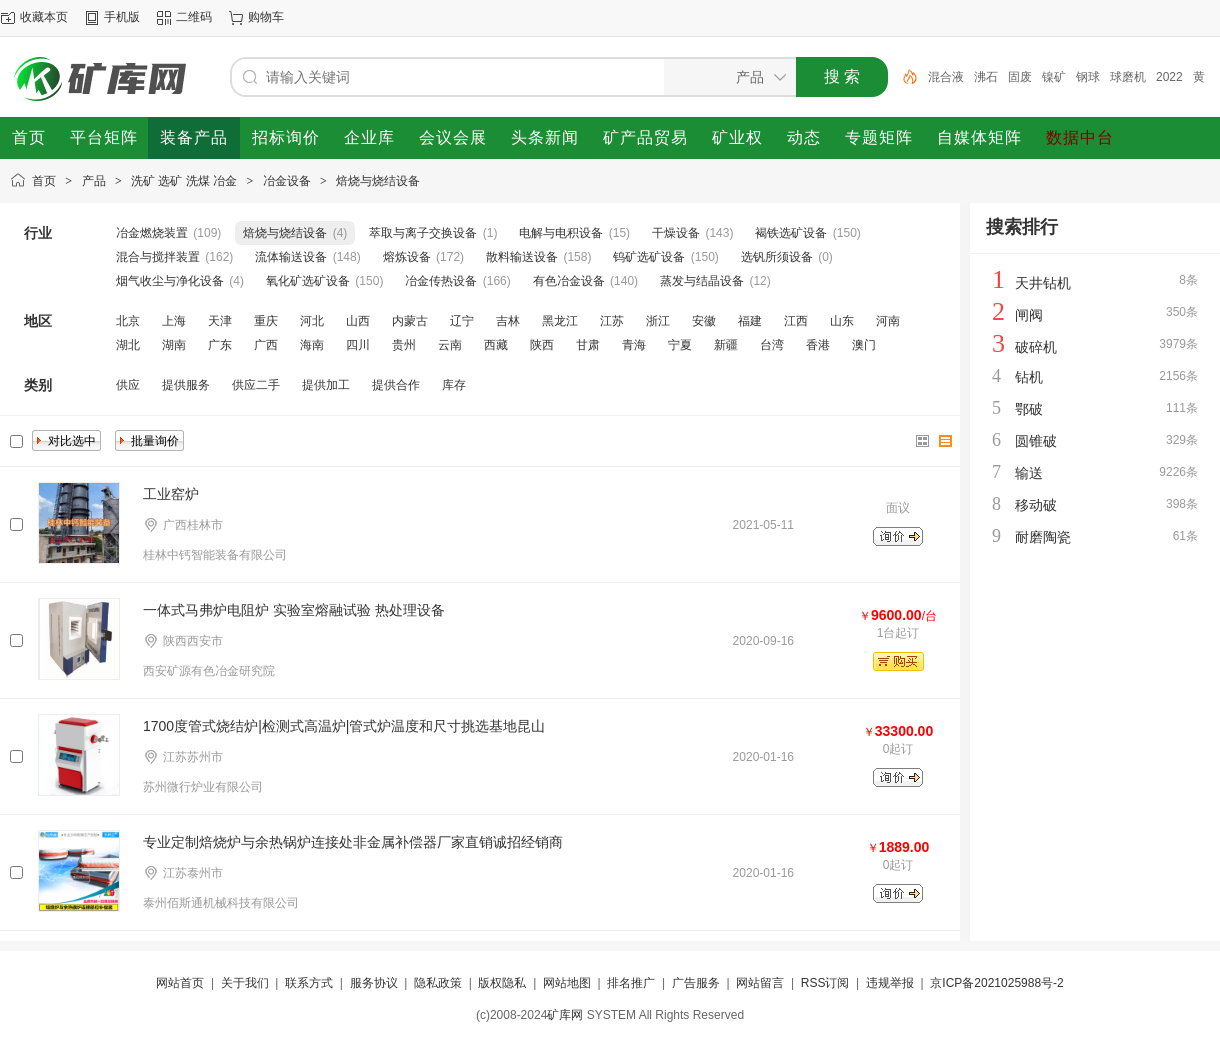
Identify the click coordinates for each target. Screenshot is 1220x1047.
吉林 (508, 321)
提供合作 (396, 385)
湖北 (128, 345)
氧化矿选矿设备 (308, 281)
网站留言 (760, 983)
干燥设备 (676, 233)
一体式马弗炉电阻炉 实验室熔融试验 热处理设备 (294, 610)
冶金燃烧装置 (152, 233)
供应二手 (256, 385)
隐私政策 (438, 983)
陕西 (542, 345)
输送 (1029, 473)
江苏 (612, 321)
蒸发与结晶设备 (702, 281)
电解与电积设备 (561, 233)
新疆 (726, 345)
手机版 (122, 17)
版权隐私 (502, 983)
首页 (44, 181)
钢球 (1088, 77)
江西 (796, 321)
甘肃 (588, 345)
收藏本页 (44, 17)
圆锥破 (1036, 441)
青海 (634, 345)
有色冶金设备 (569, 281)
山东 (842, 321)
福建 (750, 321)
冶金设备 (287, 181)
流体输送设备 (291, 257)
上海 (174, 321)
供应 (128, 385)
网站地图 (567, 983)
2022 (1169, 77)
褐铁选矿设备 (791, 233)
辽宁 (462, 321)
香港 (818, 345)
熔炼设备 (407, 257)
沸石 (986, 77)
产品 (94, 181)
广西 (266, 345)
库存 (454, 385)
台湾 (772, 345)
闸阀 (1029, 315)
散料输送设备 (522, 257)
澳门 (864, 345)
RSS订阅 (825, 983)
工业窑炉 (171, 494)
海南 (312, 345)
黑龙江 (560, 321)
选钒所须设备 (777, 257)
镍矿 (1054, 77)
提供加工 (326, 385)
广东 (220, 345)
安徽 (704, 321)
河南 (888, 321)
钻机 (1029, 377)
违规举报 (890, 983)
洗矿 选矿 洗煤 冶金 (184, 181)
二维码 (194, 17)
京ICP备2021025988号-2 (996, 983)
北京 (128, 321)
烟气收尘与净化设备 (170, 281)
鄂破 (1029, 409)
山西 (358, 321)
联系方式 (309, 983)
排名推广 (631, 983)
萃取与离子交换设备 (423, 233)
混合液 (946, 77)
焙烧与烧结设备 (378, 181)
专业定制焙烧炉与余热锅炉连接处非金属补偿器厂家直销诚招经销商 (353, 842)
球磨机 (1128, 77)
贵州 (404, 345)
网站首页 (180, 983)
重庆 (266, 321)
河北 (312, 321)
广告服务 (696, 983)
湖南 (174, 345)
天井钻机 (1043, 283)
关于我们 (245, 983)
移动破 (1036, 505)
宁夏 (680, 345)
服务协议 (374, 983)
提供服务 (186, 385)
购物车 (266, 17)
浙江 (658, 321)
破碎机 (1036, 347)
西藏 (496, 345)
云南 (450, 345)
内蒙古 (410, 321)
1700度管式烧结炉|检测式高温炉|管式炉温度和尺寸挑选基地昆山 (344, 726)
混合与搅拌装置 (158, 257)
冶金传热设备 (441, 281)
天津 (220, 321)
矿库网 (565, 1015)
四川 (358, 345)
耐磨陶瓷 (1043, 537)
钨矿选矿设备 (649, 257)
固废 (1020, 77)
